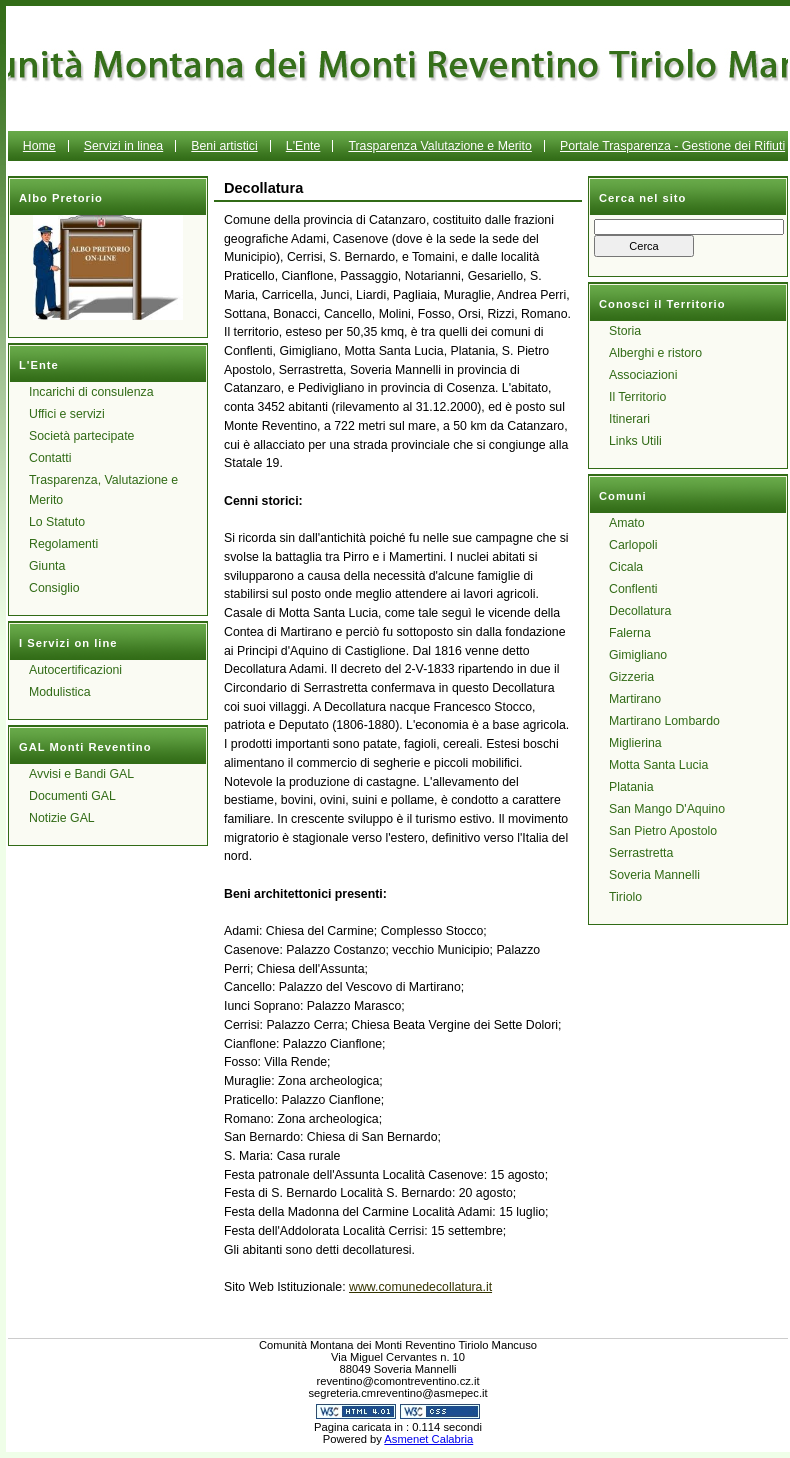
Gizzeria (631, 677)
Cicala (626, 567)
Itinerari (629, 419)
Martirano (635, 699)
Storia (625, 331)
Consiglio (54, 588)
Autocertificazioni (75, 670)
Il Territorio (637, 397)
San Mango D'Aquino (667, 809)
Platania (631, 787)
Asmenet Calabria (428, 1439)
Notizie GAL (62, 818)
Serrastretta (641, 853)
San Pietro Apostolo (663, 831)
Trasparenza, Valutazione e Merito (103, 490)
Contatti (50, 458)
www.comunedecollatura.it (420, 1287)
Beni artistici (224, 146)
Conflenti (633, 589)
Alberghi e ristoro (655, 353)
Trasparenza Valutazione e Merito (439, 146)
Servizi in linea (123, 146)
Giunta (47, 566)
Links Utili (635, 441)
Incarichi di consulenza (91, 392)
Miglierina (635, 743)
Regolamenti (63, 544)
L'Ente (303, 146)
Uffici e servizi (67, 414)
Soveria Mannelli (654, 875)
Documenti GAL (72, 796)
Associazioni (643, 375)
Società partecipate (81, 436)
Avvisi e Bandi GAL (81, 774)
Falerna (630, 633)
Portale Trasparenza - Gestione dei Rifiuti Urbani (579, 161)
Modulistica (60, 692)
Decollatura (640, 611)
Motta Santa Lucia (658, 765)
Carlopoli (633, 545)
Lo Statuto (57, 522)
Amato (627, 523)
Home (39, 146)
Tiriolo (625, 897)
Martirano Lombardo (664, 721)
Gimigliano (638, 655)
